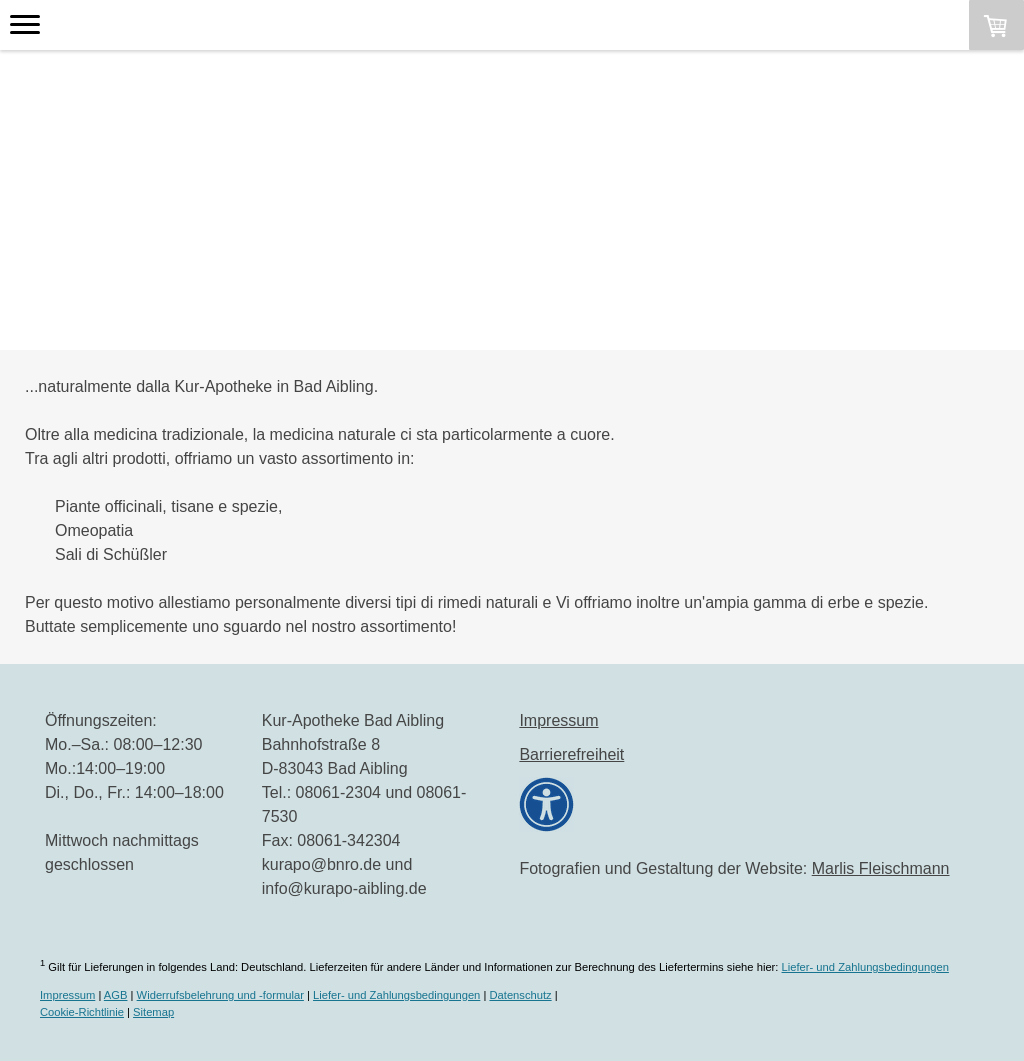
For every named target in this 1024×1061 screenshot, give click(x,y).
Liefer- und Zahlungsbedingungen (865, 967)
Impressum (558, 720)
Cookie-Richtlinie (82, 1012)
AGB (116, 995)
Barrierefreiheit (571, 754)
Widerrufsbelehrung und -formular (220, 995)
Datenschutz (520, 995)
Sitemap (153, 1012)
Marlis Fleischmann (881, 868)
